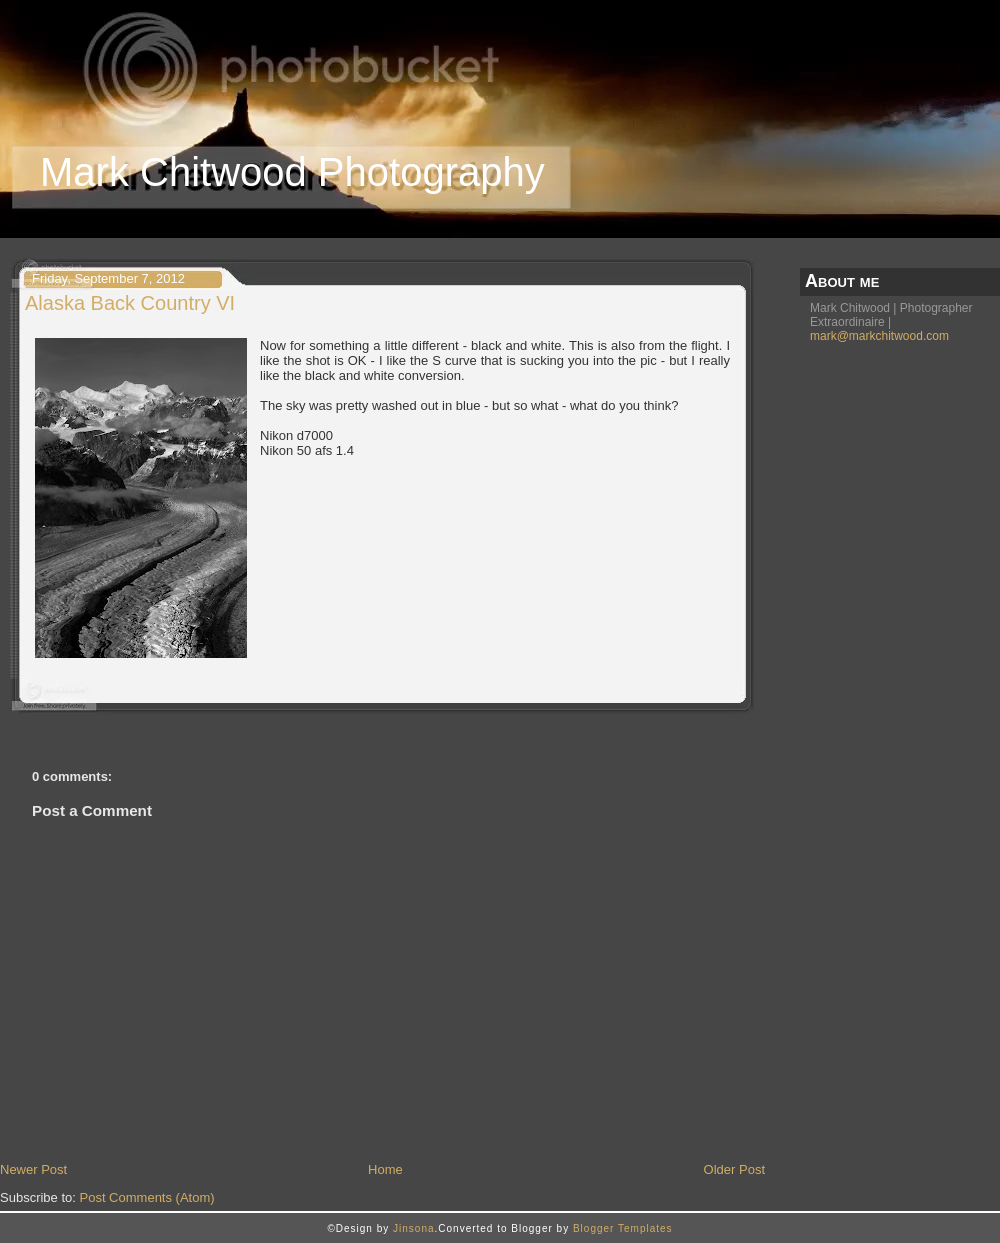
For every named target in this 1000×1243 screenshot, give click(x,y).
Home (385, 1169)
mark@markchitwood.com (879, 336)
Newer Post (33, 1169)
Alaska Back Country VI (130, 303)
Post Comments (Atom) (147, 1197)
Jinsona (413, 1228)
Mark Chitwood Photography (292, 172)
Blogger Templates (623, 1228)
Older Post (734, 1169)
